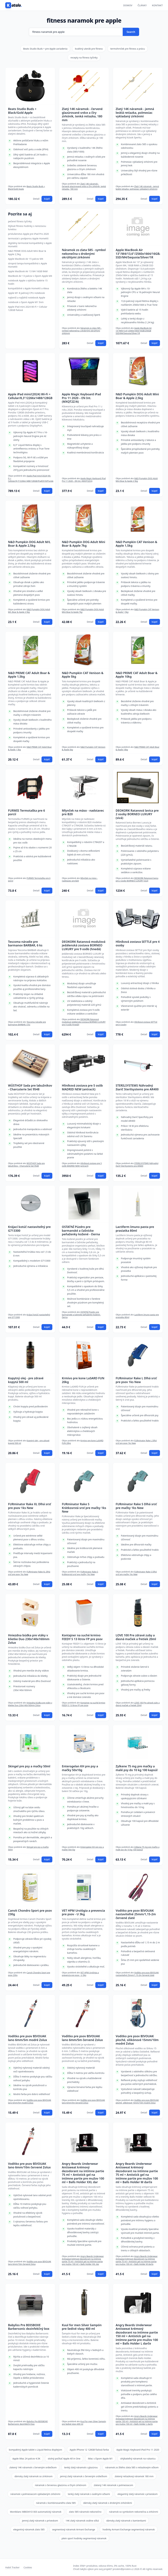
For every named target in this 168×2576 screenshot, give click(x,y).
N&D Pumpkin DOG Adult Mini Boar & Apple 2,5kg (137, 396)
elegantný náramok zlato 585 (29, 2529)
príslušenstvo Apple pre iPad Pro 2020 (28, 233)
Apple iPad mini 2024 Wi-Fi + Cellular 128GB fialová (27, 308)
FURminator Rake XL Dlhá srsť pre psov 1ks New (29, 1506)
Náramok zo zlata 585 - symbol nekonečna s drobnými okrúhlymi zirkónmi (84, 253)
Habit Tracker (12, 2567)
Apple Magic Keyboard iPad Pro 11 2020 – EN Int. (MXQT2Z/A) (81, 398)
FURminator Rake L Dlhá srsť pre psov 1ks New (136, 1380)
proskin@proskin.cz (123, 2569)
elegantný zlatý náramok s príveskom (137, 2494)
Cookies (27, 2567)
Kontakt (157, 5)
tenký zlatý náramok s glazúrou (81, 2467)
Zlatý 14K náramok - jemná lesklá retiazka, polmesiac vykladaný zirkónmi (135, 112)
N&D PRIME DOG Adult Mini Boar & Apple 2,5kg (27, 252)
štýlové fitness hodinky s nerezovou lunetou (27, 227)
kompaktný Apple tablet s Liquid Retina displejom (35, 2449)
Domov (127, 5)
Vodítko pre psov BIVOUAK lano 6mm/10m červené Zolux (29, 2165)
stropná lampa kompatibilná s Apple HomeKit (27, 265)
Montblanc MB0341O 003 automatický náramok (36, 2511)
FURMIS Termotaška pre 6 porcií (26, 812)
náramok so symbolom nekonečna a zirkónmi (133, 2511)
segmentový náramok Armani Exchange (73, 2529)
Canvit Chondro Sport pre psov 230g (30, 1912)
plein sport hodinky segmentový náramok (84, 2538)
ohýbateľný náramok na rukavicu (138, 2458)
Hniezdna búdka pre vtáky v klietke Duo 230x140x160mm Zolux (28, 1639)
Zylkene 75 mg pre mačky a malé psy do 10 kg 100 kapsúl (137, 1768)
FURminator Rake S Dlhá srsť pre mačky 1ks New (136, 1506)
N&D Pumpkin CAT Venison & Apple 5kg (82, 674)
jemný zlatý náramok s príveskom (40, 2520)
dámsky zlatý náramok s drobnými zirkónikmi (107, 2502)
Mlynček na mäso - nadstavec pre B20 (83, 812)
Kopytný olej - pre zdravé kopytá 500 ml (25, 1380)
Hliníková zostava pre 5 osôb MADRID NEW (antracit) (82, 1087)
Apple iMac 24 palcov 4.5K (26, 2458)
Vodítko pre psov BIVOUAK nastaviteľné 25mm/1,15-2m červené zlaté (136, 1914)
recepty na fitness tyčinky (83, 57)
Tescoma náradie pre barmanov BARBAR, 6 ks (25, 943)
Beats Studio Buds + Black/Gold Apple (22, 110)
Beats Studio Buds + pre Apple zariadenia (45, 48)
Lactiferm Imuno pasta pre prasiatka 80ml (135, 1228)
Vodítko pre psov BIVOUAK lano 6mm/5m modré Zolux (27, 2038)
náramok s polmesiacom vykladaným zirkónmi (35, 2494)
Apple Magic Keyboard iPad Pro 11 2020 (137, 2449)
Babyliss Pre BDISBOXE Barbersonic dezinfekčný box (28, 2327)
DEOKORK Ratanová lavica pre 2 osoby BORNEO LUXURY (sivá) (137, 814)
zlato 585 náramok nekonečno (85, 2511)
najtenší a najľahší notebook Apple (26, 297)
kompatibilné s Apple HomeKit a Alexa (28, 288)
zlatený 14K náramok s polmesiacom (113, 2485)
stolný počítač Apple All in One (64, 2458)
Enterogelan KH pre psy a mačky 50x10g (80, 1768)
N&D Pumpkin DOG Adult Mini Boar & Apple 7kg (83, 543)
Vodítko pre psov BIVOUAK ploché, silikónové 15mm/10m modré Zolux (137, 2039)
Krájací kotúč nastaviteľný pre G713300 (29, 1228)
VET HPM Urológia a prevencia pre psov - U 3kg (83, 1912)
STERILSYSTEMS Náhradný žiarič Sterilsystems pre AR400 (137, 1087)
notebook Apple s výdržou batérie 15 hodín (28, 282)
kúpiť (47, 198)
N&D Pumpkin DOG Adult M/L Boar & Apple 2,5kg (29, 543)
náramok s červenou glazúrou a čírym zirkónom (60, 2485)
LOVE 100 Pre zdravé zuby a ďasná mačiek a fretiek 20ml (136, 1637)
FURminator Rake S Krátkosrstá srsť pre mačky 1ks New (84, 1507)
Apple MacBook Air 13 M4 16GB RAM (28, 271)
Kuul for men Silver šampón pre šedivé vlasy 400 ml (82, 2327)
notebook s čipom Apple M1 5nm (26, 302)
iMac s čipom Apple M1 (100, 2458)
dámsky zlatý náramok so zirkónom (33, 2476)
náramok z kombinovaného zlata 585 (56, 2502)
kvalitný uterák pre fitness (89, 48)
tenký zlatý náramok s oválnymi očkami (89, 2494)
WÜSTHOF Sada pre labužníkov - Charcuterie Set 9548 (30, 1087)
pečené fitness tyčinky (20, 221)
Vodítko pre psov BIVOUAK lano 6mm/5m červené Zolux (82, 2038)
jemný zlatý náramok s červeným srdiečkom (83, 2476)
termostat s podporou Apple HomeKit (28, 238)
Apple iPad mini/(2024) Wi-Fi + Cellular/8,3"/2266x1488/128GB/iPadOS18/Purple (30, 396)
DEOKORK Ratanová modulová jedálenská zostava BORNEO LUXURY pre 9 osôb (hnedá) (83, 945)
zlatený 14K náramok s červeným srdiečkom (33, 2467)
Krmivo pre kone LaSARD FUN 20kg (83, 1380)
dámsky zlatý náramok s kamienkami (126, 2520)
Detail (36, 198)
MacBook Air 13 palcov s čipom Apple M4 (30, 275)
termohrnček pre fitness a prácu (127, 48)
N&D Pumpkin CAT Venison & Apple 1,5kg (136, 543)
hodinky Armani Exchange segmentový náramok (129, 2529)
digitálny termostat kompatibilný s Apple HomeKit (30, 244)
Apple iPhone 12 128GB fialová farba (89, 2449)
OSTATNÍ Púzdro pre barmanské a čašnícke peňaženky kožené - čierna (81, 1230)
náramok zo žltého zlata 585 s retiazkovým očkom (132, 2467)
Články (142, 5)
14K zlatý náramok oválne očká (82, 2520)
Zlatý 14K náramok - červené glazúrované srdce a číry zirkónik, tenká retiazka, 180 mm (82, 114)
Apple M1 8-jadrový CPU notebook (26, 293)
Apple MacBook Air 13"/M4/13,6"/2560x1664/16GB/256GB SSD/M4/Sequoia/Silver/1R (138, 253)
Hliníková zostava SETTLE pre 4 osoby (138, 943)
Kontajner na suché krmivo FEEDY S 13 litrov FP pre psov (82, 1637)
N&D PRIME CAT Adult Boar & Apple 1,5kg (29, 674)
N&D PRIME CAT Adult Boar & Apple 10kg (137, 674)
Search (131, 32)
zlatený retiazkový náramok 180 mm (134, 2476)
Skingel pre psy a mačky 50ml (29, 1766)
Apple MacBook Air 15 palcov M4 (25, 258)
